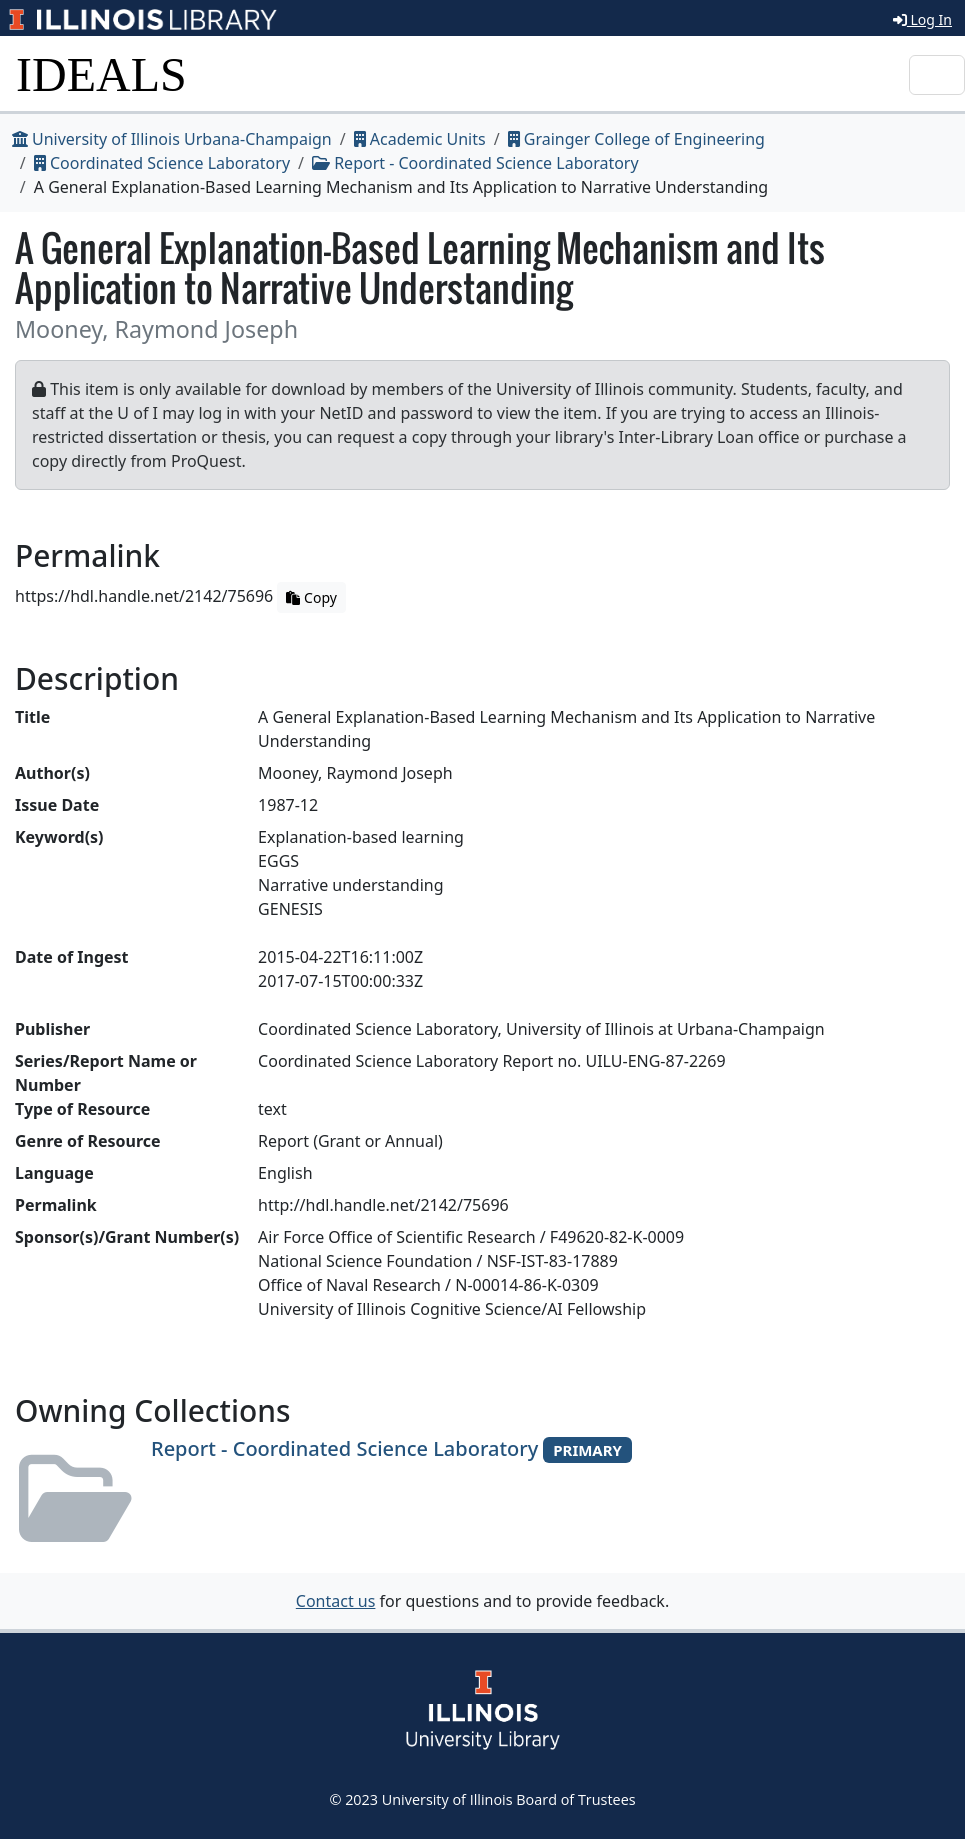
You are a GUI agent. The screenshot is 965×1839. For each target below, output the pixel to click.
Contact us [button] (336, 1601)
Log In (922, 19)
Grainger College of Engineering (636, 139)
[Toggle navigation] (937, 75)
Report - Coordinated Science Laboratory (475, 163)
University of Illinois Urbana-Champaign (172, 139)
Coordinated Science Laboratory (162, 163)
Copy (311, 597)
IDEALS (101, 74)
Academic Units (420, 139)
